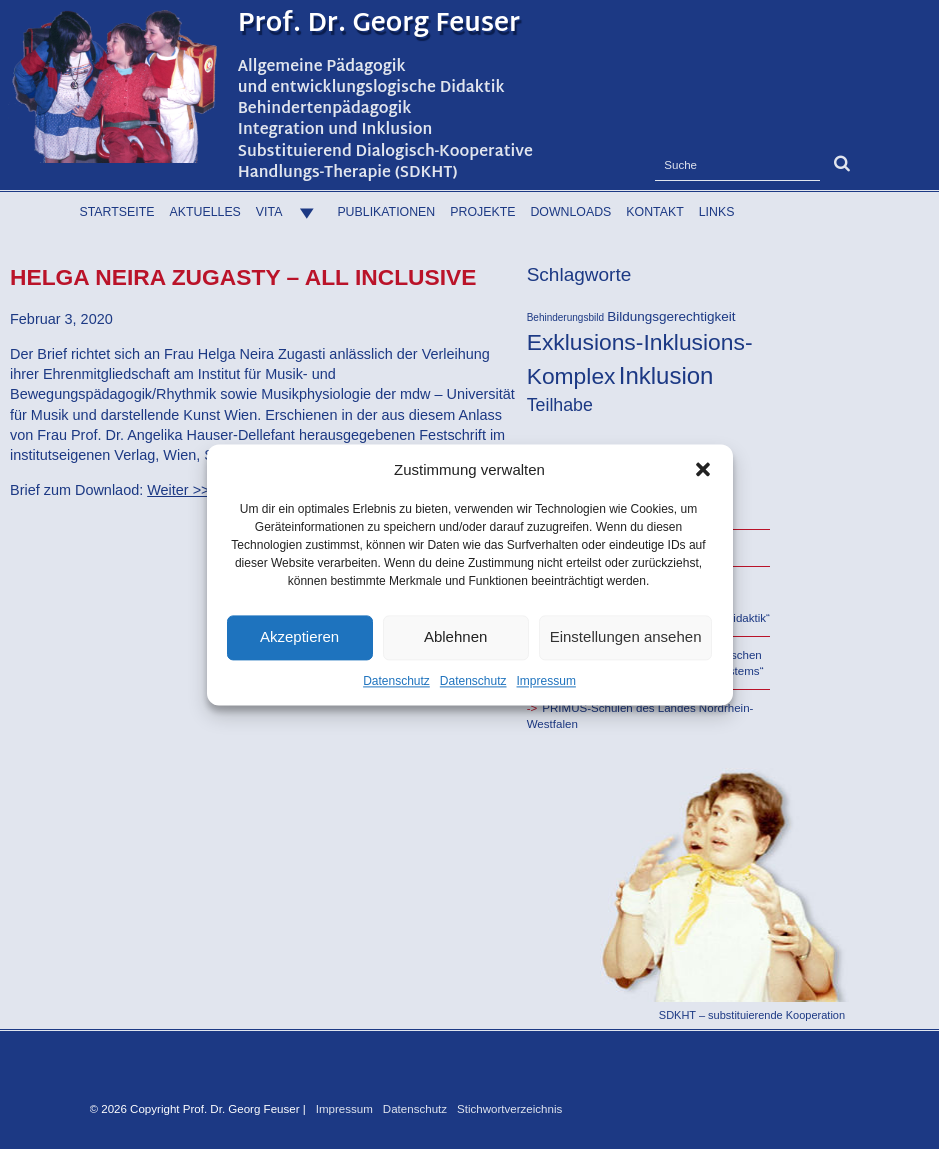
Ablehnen (455, 636)
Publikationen (386, 212)
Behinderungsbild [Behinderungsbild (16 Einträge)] (565, 317)
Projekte (482, 212)
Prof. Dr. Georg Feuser (379, 25)
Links (717, 212)
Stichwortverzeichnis (509, 1109)
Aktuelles (205, 212)
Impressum (546, 681)
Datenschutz (396, 681)
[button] (703, 469)
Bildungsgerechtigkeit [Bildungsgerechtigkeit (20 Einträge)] (671, 316)
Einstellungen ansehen (626, 636)
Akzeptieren (299, 636)
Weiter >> (178, 490)
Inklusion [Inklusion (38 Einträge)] (666, 375)
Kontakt (654, 212)
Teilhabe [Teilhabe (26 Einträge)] (560, 405)
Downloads (570, 212)
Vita (289, 212)
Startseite (117, 212)
